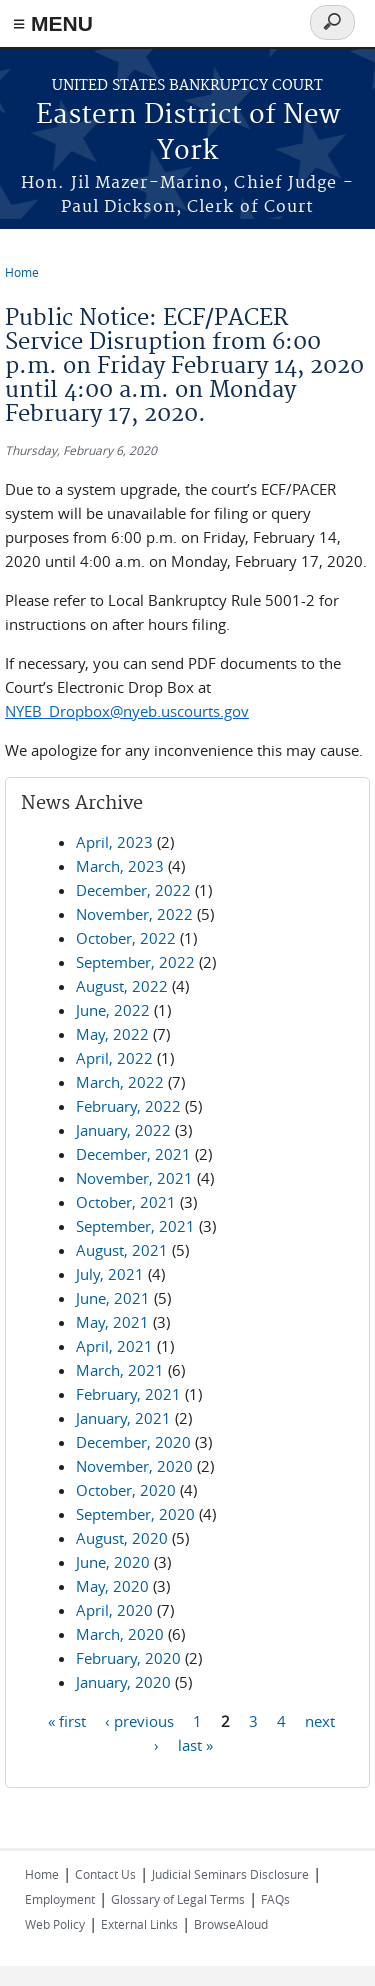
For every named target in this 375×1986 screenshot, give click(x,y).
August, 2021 (122, 1250)
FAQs (275, 1899)
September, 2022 (135, 962)
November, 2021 (134, 1178)
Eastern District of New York (188, 133)
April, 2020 (114, 1610)
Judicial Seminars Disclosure (230, 1874)
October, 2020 (126, 1490)
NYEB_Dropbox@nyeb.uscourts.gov (127, 711)
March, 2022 (120, 1082)
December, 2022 (133, 890)
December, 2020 (133, 1442)
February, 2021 (128, 1394)
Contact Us (105, 1874)
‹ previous (139, 1721)
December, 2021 (133, 1154)
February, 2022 (128, 1106)
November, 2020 (134, 1466)
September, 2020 (135, 1514)
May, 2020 (112, 1586)
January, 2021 (123, 1418)
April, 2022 (114, 1058)
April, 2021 (114, 1346)
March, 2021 (120, 1370)
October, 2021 (126, 1202)
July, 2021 (110, 1274)
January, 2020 (123, 1682)
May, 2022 (112, 1034)
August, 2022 (122, 986)
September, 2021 (135, 1226)
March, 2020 (120, 1634)
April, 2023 (114, 842)
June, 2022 (113, 1010)
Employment (60, 1899)
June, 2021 (113, 1298)
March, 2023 (120, 866)
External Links (139, 1924)
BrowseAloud (231, 1924)
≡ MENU (53, 23)
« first (67, 1721)
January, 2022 (123, 1130)
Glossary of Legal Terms (178, 1899)
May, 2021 (112, 1322)
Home (22, 272)
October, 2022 (126, 938)
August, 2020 (122, 1538)
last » (195, 1745)
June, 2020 (113, 1562)
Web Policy (55, 1924)
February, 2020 (128, 1658)
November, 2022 (134, 914)
